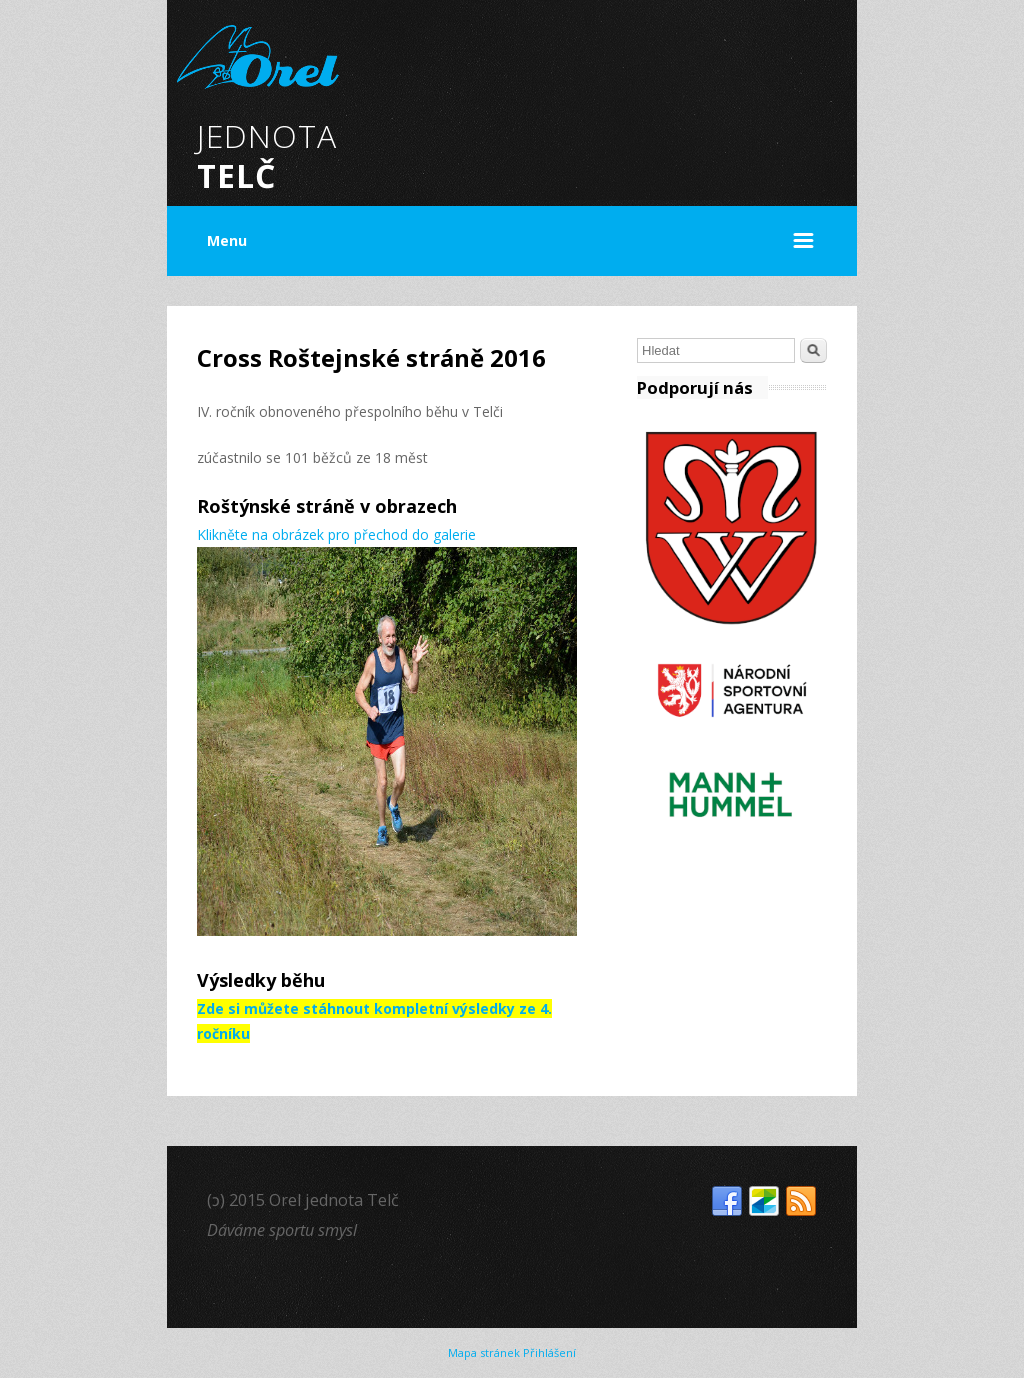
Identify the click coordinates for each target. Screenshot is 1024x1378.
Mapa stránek (484, 1352)
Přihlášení (549, 1352)
